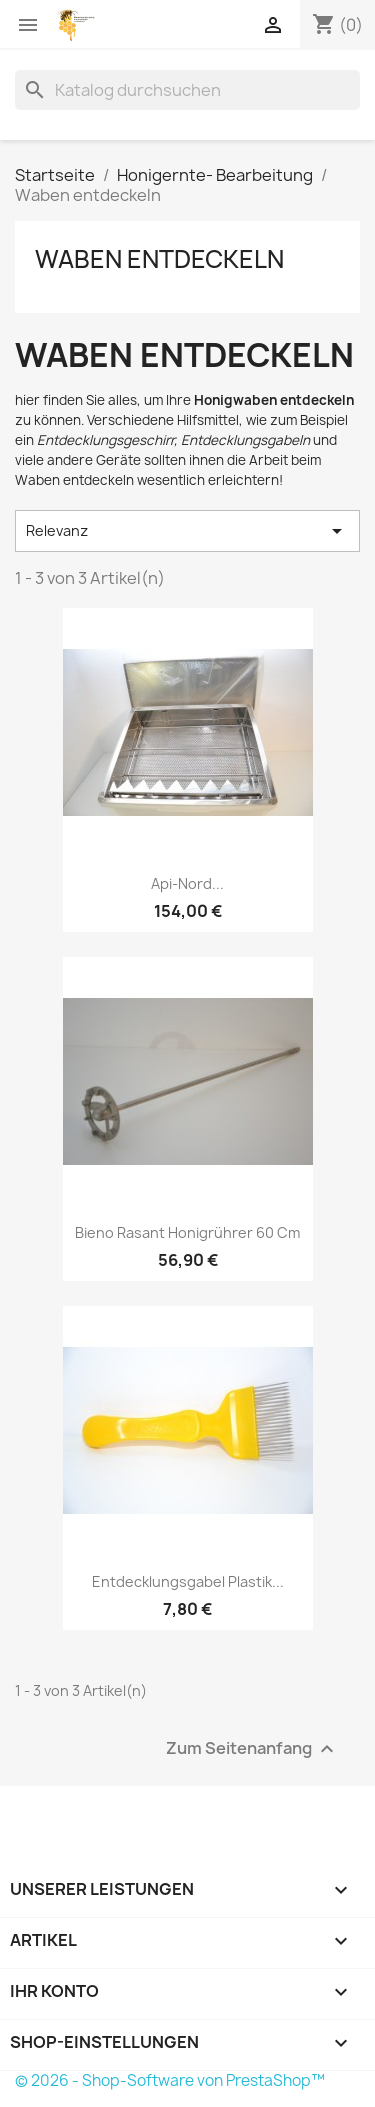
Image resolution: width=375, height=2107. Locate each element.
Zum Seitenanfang (252, 1749)
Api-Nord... (187, 883)
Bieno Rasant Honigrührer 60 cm (187, 1232)
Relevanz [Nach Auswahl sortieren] (187, 531)
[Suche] (187, 90)
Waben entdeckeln (159, 259)
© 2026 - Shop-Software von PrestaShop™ (170, 2080)
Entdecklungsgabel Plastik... (188, 1581)
